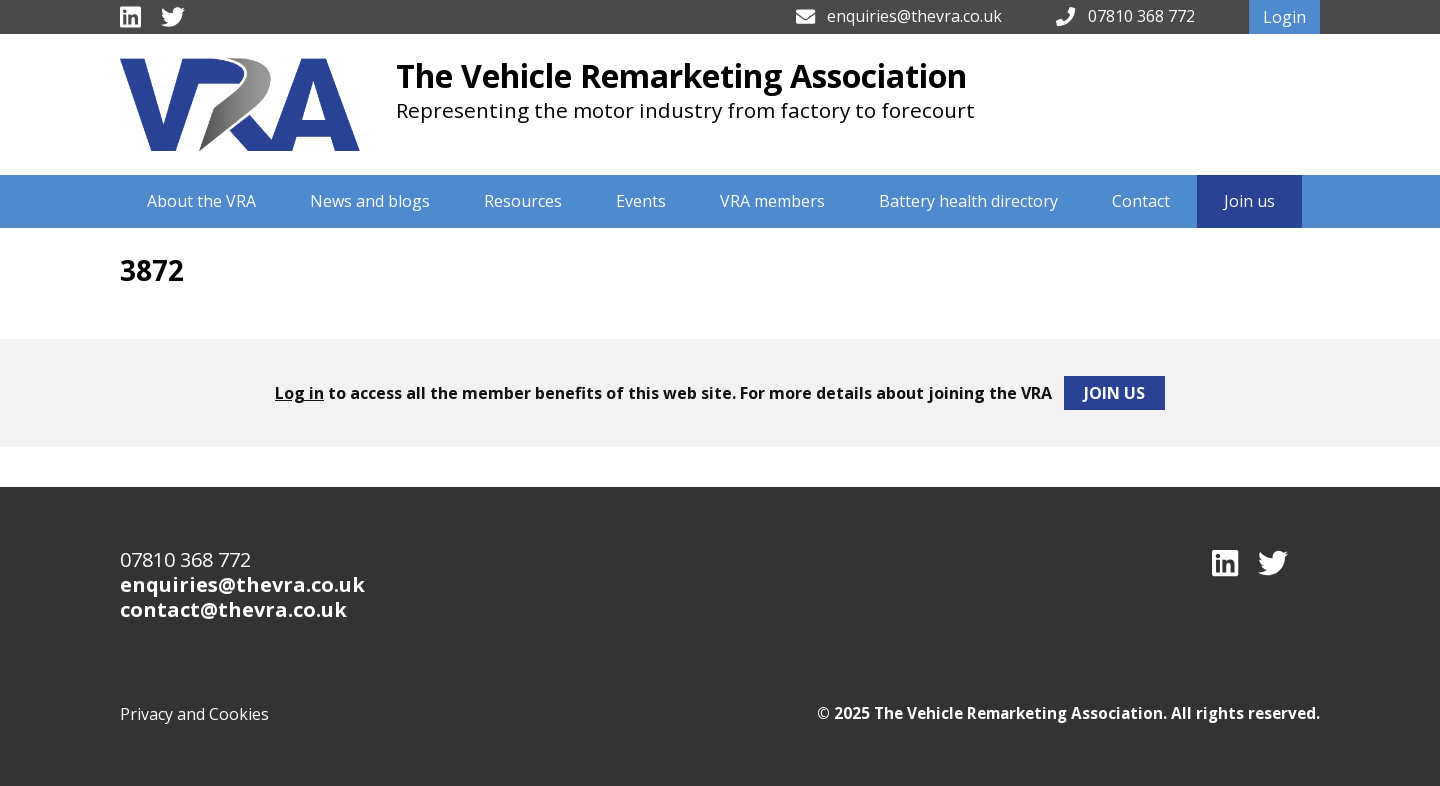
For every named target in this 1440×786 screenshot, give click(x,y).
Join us (1249, 201)
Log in (299, 393)
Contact (1141, 201)
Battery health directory (968, 201)
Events (641, 201)
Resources (523, 201)
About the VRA (201, 201)
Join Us (1114, 393)
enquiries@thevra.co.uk (914, 16)
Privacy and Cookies (194, 714)
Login (1284, 17)
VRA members (772, 201)
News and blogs (370, 201)
